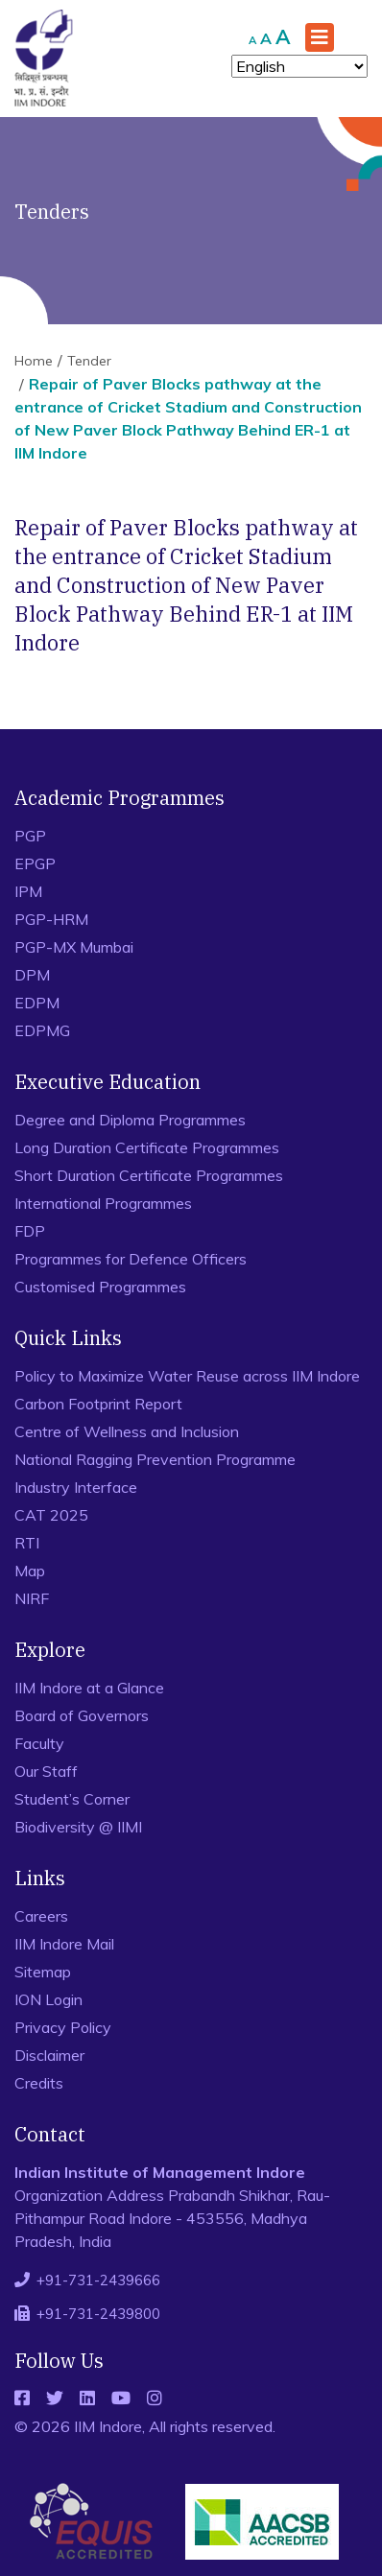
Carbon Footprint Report (98, 1403)
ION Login (48, 1999)
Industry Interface (75, 1487)
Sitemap (42, 1971)
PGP (30, 835)
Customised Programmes (100, 1286)
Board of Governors (81, 1715)
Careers (41, 1916)
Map (29, 1570)
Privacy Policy (62, 2027)
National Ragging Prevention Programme (155, 1459)
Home (33, 360)
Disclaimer (49, 2055)
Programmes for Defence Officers (130, 1258)
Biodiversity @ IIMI (78, 1826)
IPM (28, 891)
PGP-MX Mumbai (73, 947)
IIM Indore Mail (64, 1943)
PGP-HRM (51, 919)
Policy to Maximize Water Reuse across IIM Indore (187, 1375)
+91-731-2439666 (98, 2280)
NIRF (31, 1598)
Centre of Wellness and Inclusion (126, 1431)
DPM (32, 974)
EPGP (35, 863)
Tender (89, 360)
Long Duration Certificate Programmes (146, 1147)
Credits (38, 2082)
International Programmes (103, 1203)
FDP (29, 1231)
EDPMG (42, 1030)
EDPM (37, 1002)
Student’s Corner (72, 1798)
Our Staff (46, 1771)
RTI (26, 1542)
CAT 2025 (51, 1514)
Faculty (39, 1743)
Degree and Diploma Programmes (130, 1119)
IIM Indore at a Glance (89, 1687)
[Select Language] (299, 66)
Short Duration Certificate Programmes (148, 1175)
